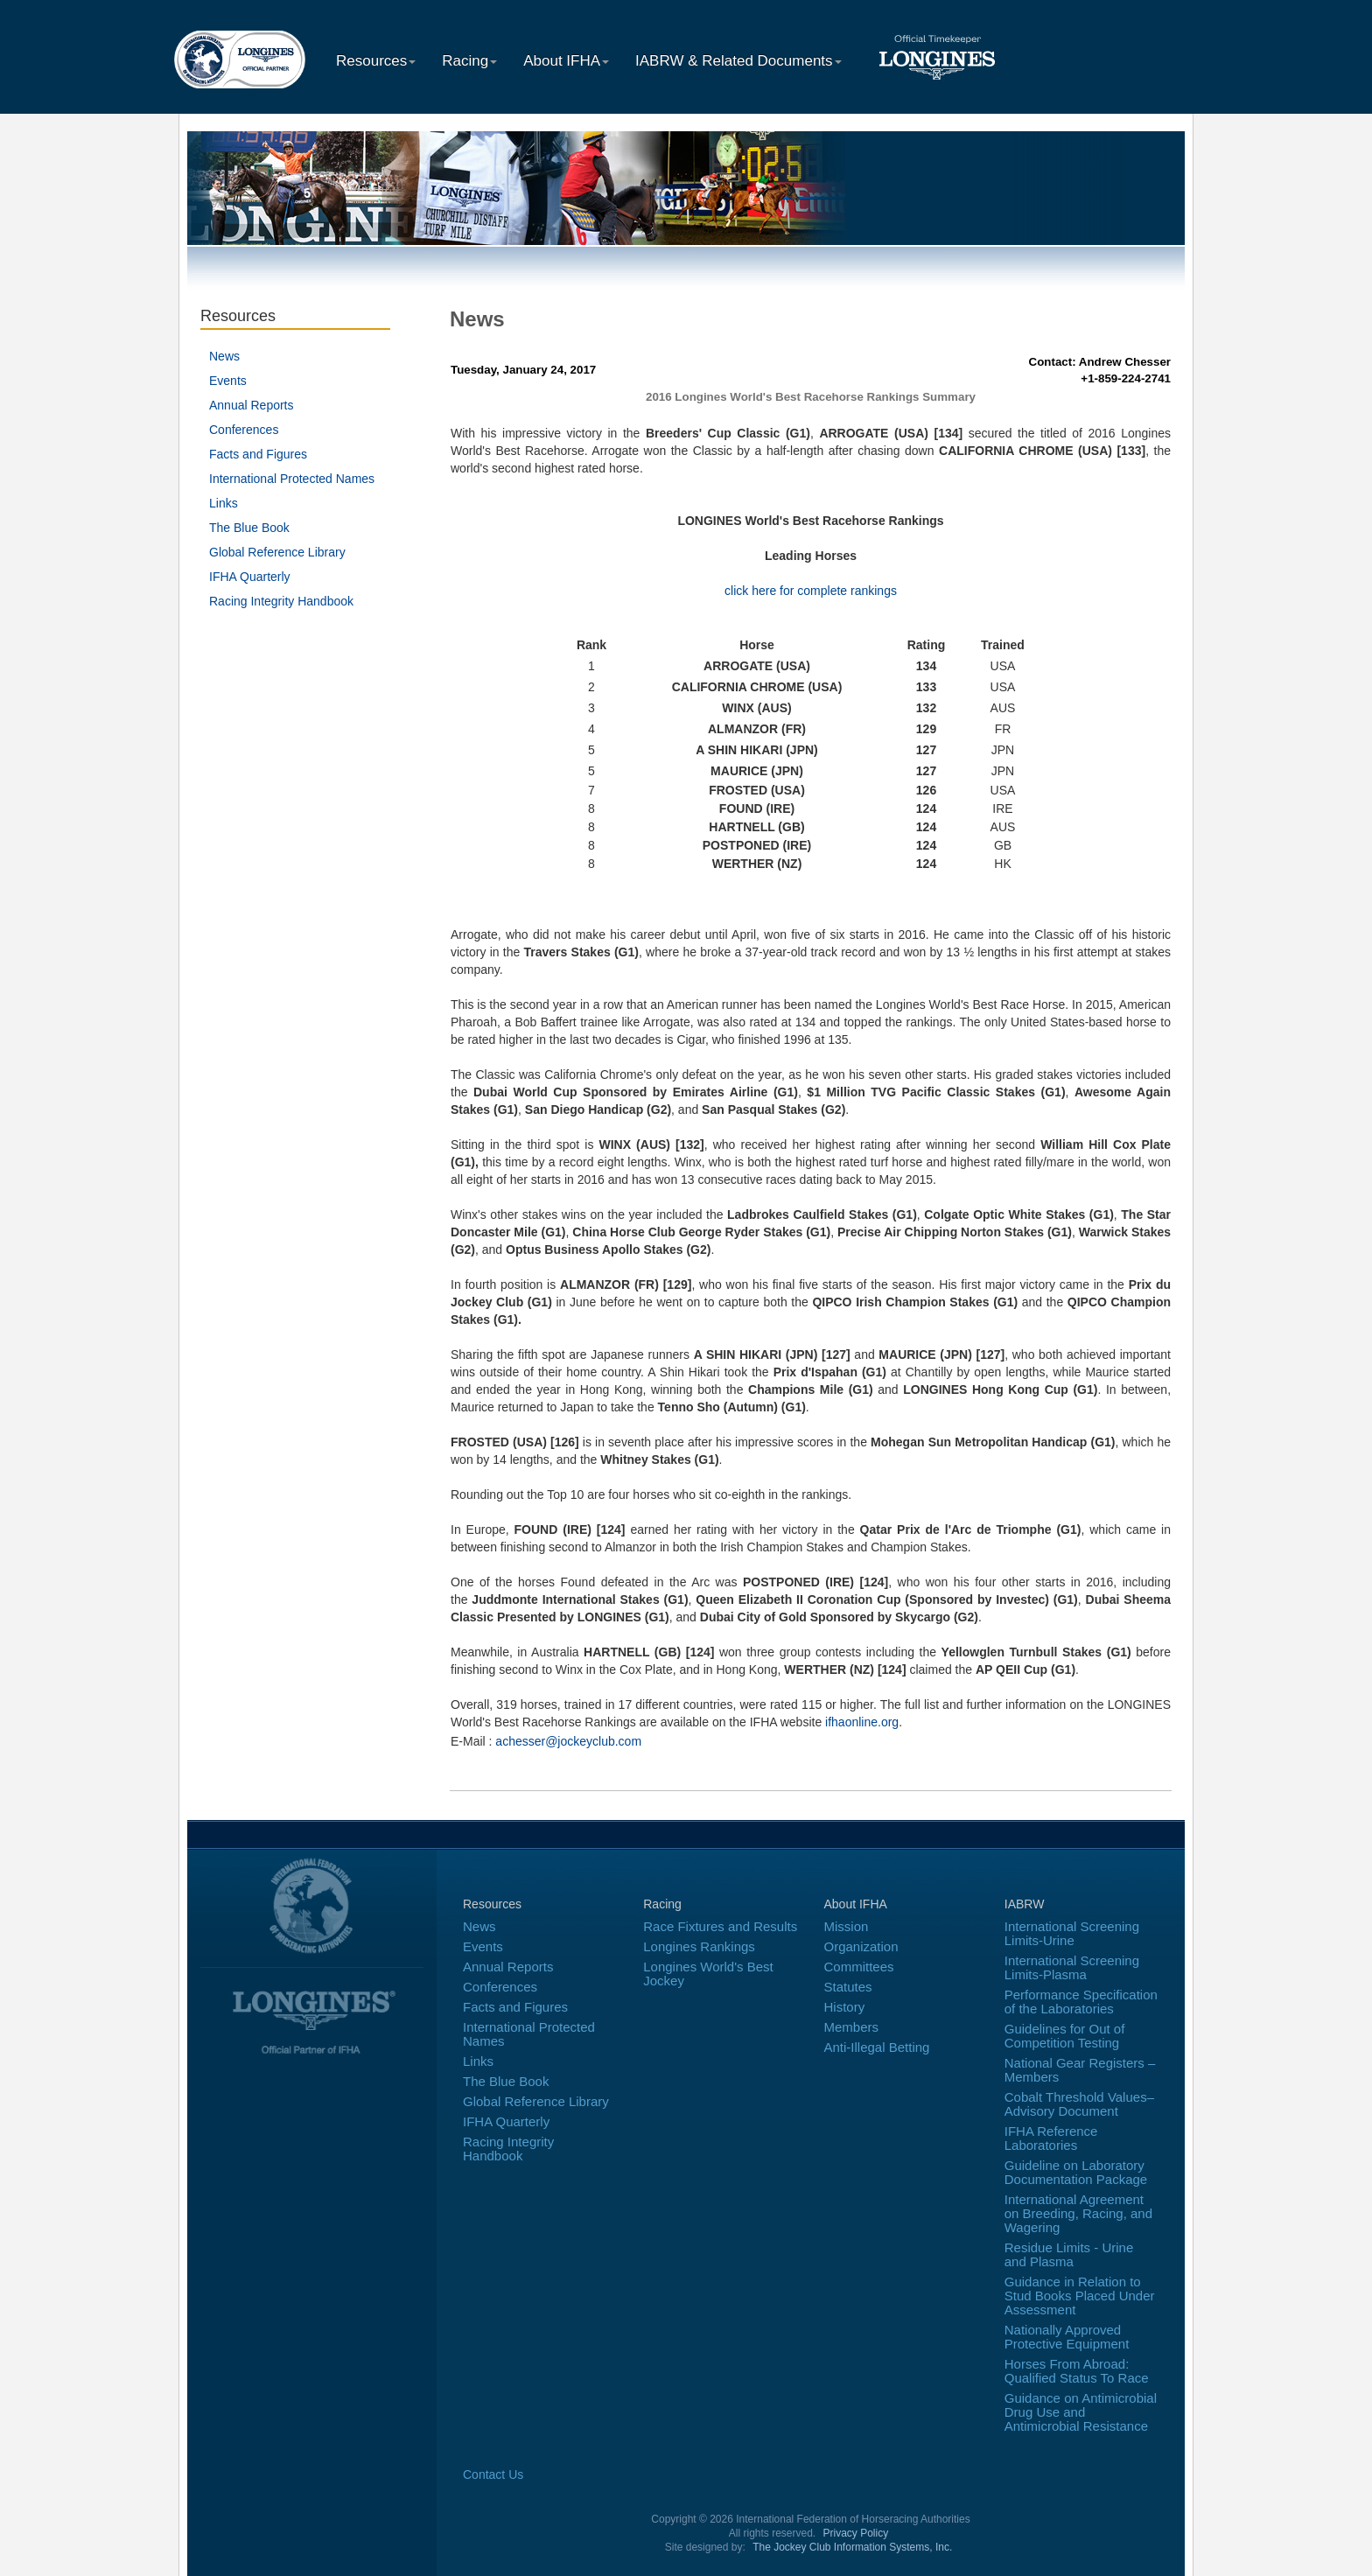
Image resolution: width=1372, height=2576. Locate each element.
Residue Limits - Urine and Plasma (1069, 2254)
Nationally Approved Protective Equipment (1067, 2336)
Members (851, 2027)
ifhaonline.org (862, 1722)
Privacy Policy (856, 2533)
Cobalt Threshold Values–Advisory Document (1079, 2104)
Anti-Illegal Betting (877, 2047)
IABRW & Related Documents (738, 60)
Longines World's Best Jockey (708, 1973)
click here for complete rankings (810, 591)
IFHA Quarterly (249, 577)
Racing (469, 60)
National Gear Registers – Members (1080, 2069)
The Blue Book (249, 528)
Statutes (848, 1986)
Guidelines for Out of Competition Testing (1064, 2035)
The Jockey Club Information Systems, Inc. (852, 2547)
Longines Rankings (699, 1946)
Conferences (243, 430)
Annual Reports (251, 405)
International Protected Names (291, 479)
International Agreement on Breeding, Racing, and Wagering (1078, 2213)
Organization (861, 1946)
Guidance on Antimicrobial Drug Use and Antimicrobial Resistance (1080, 2411)
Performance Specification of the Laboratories (1081, 2001)
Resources (376, 60)
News (224, 356)
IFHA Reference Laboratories (1051, 2138)
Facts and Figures (258, 454)
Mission (846, 1926)
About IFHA (566, 60)
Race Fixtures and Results (720, 1926)
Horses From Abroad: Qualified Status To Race (1076, 2370)
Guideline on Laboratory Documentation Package (1075, 2172)
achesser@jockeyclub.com (568, 1741)
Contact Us (493, 2475)
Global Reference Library (277, 552)
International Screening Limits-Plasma (1071, 1967)
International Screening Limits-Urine (1071, 1933)
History (844, 2006)
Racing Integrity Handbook (281, 601)
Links (223, 503)
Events (228, 381)
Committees (859, 1966)
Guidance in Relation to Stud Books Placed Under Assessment (1079, 2295)
